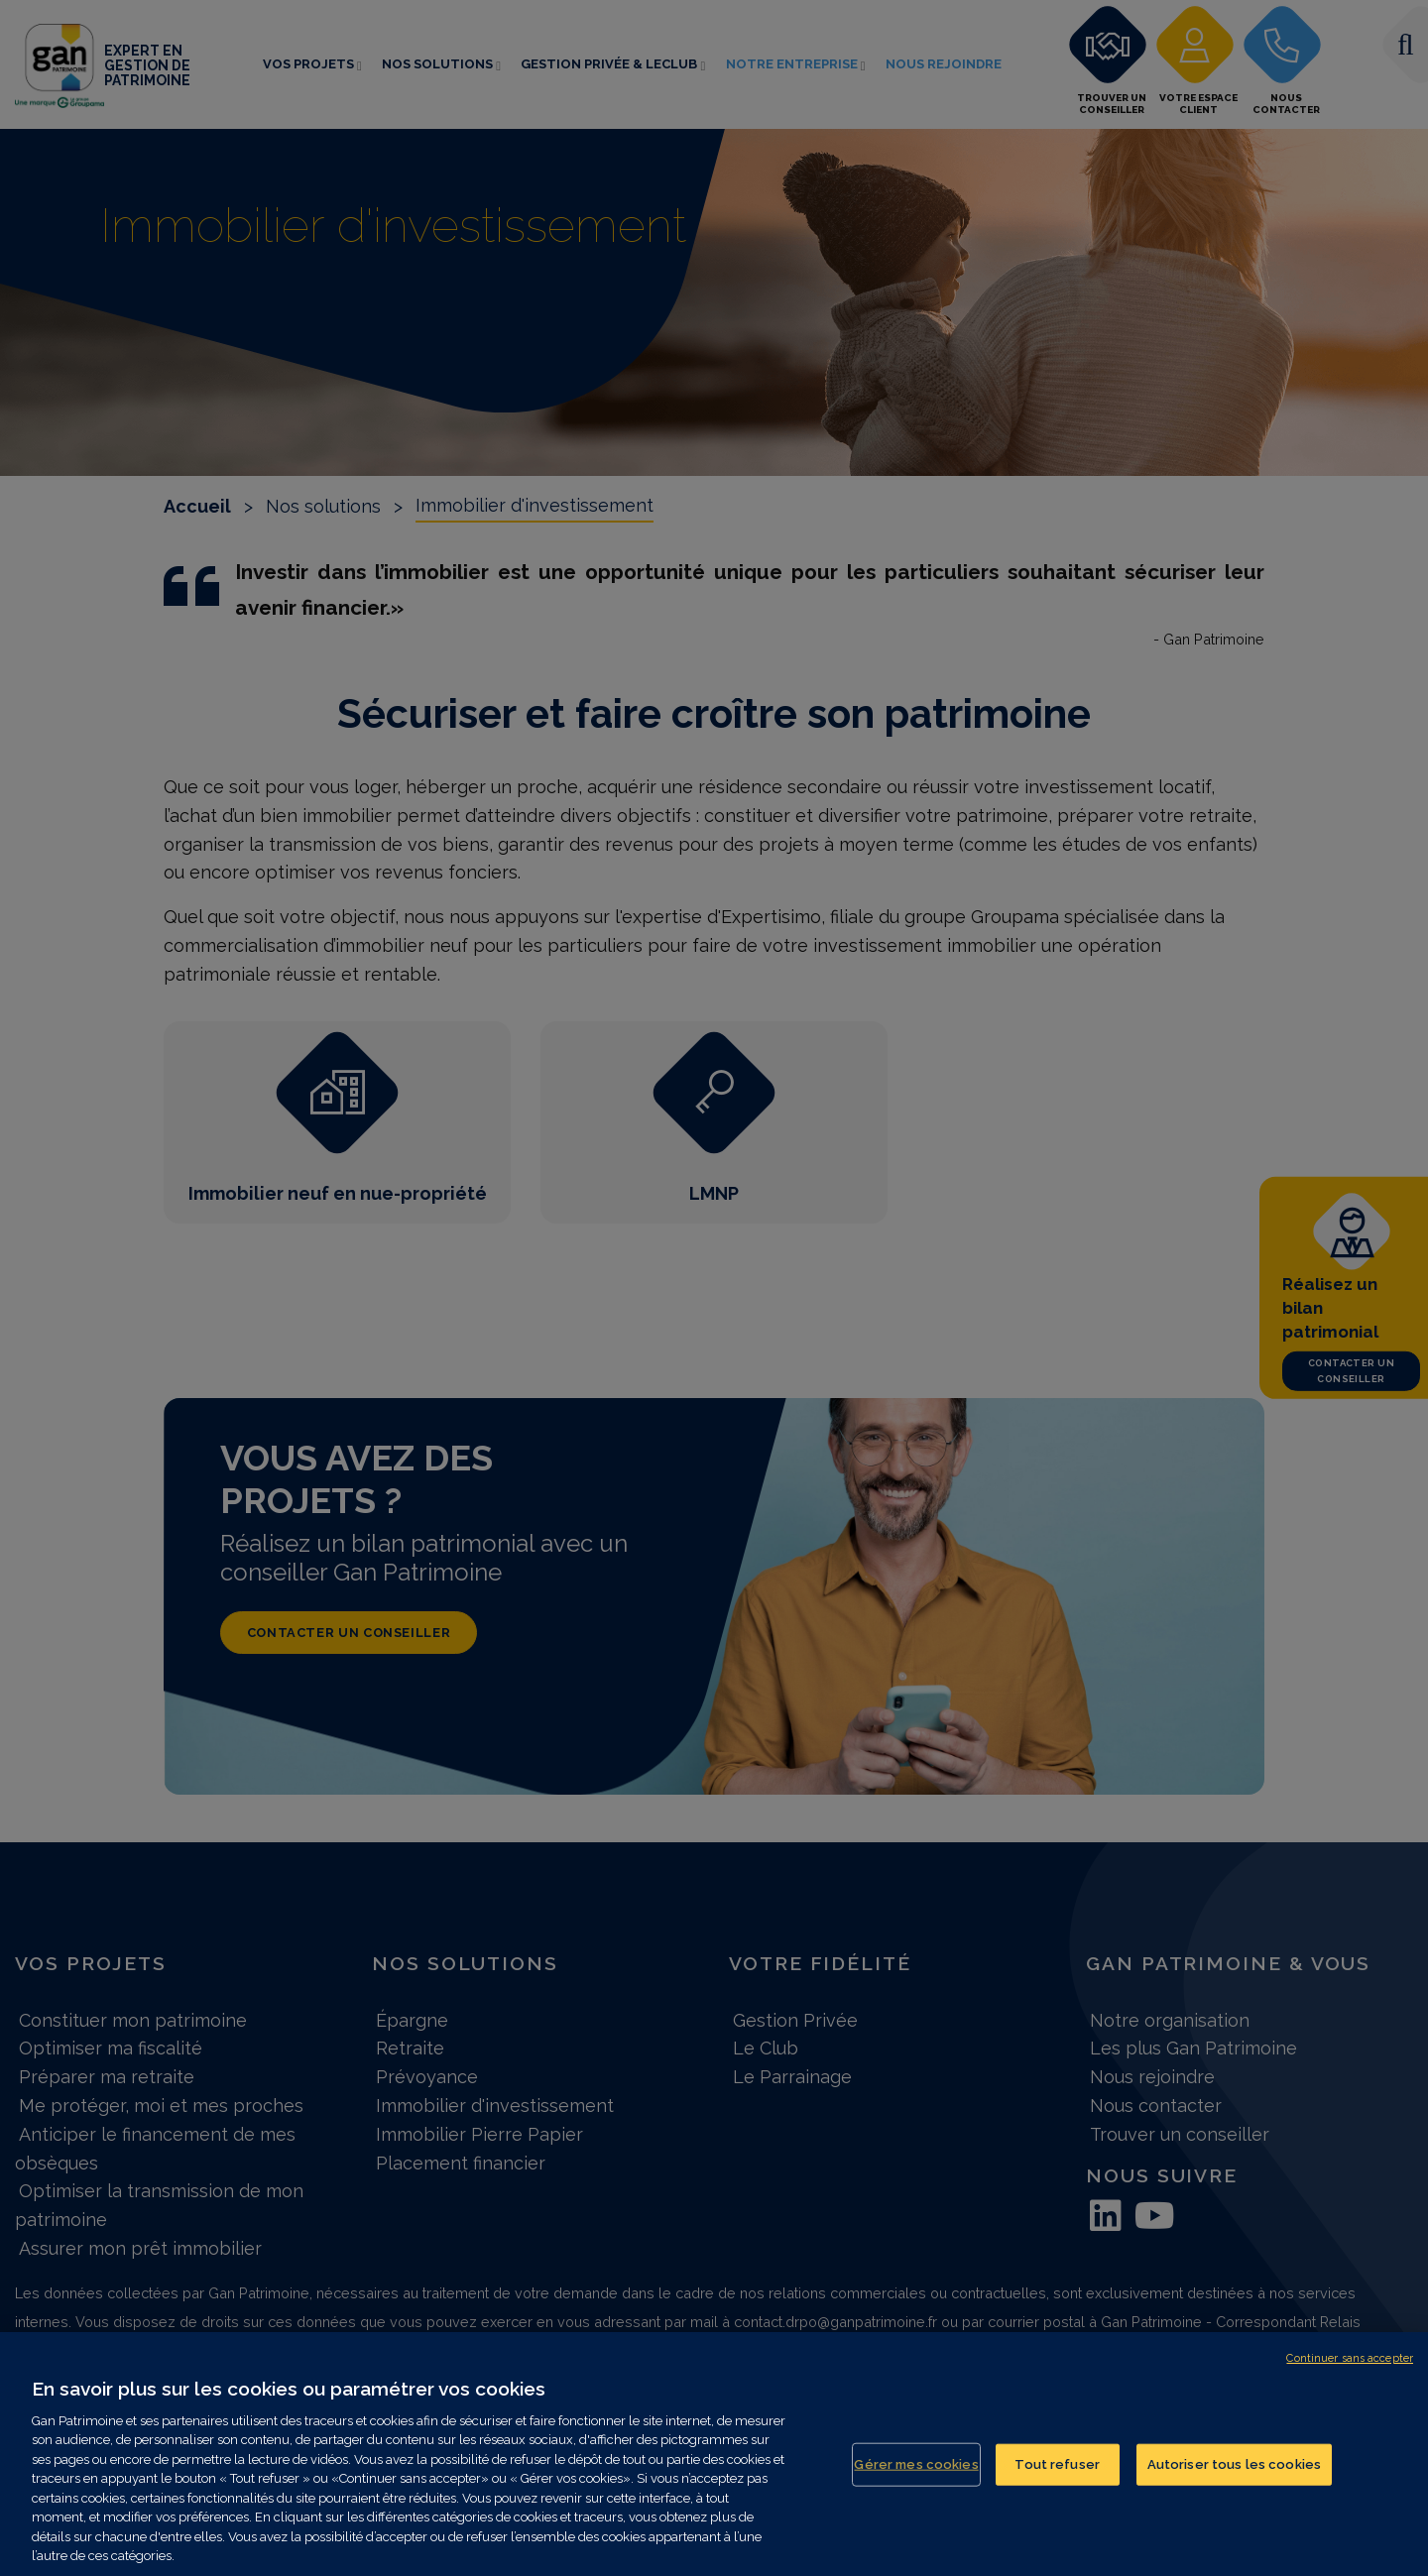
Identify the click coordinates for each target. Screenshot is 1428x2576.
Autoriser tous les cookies (1234, 2473)
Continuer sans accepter (1349, 2367)
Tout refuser (1057, 2473)
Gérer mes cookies (916, 2473)
